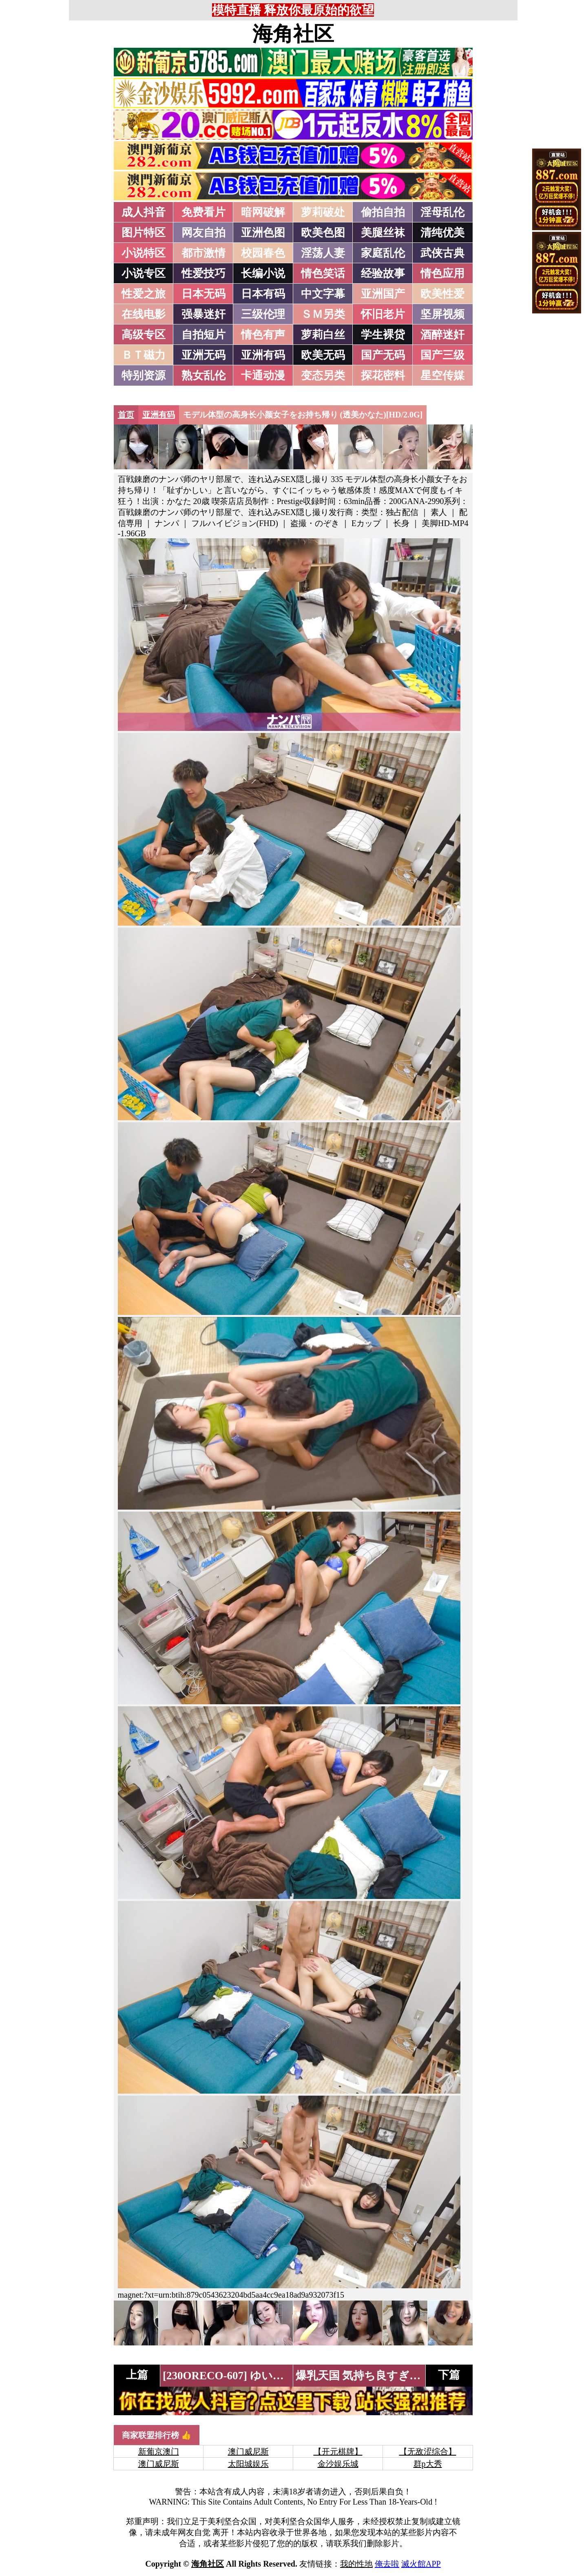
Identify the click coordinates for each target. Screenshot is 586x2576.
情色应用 (442, 273)
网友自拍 (203, 233)
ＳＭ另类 (323, 314)
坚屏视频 (442, 314)
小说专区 (144, 273)
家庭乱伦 (383, 253)
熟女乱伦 (203, 375)
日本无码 (203, 294)
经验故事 (383, 273)
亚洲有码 (263, 355)
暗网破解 (263, 212)
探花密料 (383, 375)
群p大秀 (428, 2463)
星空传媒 (442, 375)
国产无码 (383, 355)
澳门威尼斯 (248, 2451)
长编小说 (263, 273)
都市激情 (203, 253)
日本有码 (263, 294)
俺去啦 (387, 2563)
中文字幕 (323, 294)
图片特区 (144, 233)
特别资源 (144, 375)
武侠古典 (442, 253)
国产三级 (442, 355)
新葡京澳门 (158, 2451)
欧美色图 (323, 233)
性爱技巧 (203, 273)
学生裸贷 (383, 335)
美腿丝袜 (383, 233)
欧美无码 (323, 355)
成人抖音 (144, 212)
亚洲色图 (263, 233)
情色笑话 (323, 273)
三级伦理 (263, 314)
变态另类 (323, 375)
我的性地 (356, 2563)
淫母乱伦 (442, 212)
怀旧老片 (383, 314)
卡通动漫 (263, 375)
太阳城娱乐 (248, 2463)
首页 (126, 414)
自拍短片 (203, 335)
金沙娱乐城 (338, 2463)
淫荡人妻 (323, 253)
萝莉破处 (323, 212)
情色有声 (263, 335)
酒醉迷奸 (442, 335)
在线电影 (144, 314)
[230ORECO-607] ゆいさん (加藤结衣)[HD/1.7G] (281, 2375)
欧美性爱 (442, 294)
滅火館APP (421, 2563)
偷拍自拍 (383, 212)
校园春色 (263, 253)
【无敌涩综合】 (427, 2451)
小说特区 (144, 253)
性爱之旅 (144, 294)
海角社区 (293, 33)
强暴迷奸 (203, 314)
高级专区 (144, 335)
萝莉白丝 (323, 335)
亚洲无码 (203, 355)
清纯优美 (442, 233)
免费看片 (203, 212)
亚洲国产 (383, 294)
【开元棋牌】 (338, 2451)
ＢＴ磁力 (144, 355)
